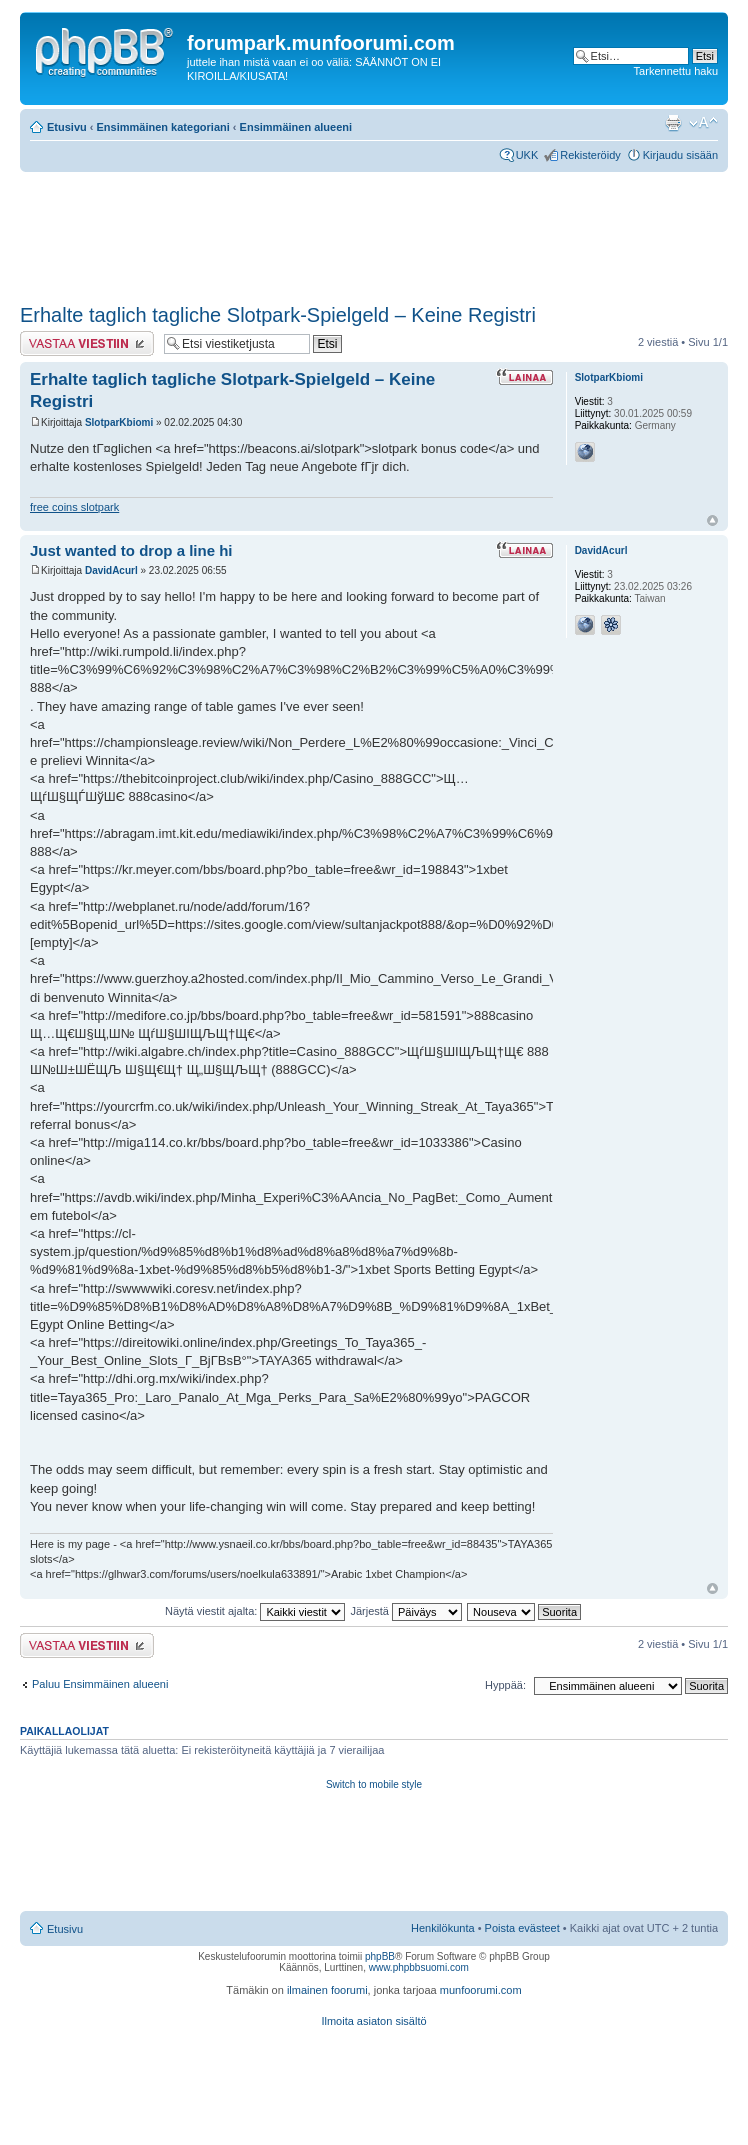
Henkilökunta (443, 1928)
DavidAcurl (111, 570)
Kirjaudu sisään (680, 155)
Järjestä (406, 1611)
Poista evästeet (522, 1928)
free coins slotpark (74, 507)
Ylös (712, 520)
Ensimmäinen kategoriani (163, 127)
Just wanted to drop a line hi (131, 550)
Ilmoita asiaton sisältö (373, 2021)
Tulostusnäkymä (673, 123)
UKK (527, 155)
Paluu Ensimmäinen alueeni (100, 1684)
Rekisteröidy (590, 155)
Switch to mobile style (374, 1784)
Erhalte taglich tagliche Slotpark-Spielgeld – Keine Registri (278, 315)
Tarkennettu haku (676, 71)
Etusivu (67, 127)
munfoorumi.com (481, 1990)
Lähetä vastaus (87, 343)
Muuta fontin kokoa (703, 123)
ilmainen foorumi (327, 1990)
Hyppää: (505, 1685)
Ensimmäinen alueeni (296, 127)
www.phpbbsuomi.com (419, 1967)
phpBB (380, 1956)
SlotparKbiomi (119, 422)
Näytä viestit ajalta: (255, 1611)
